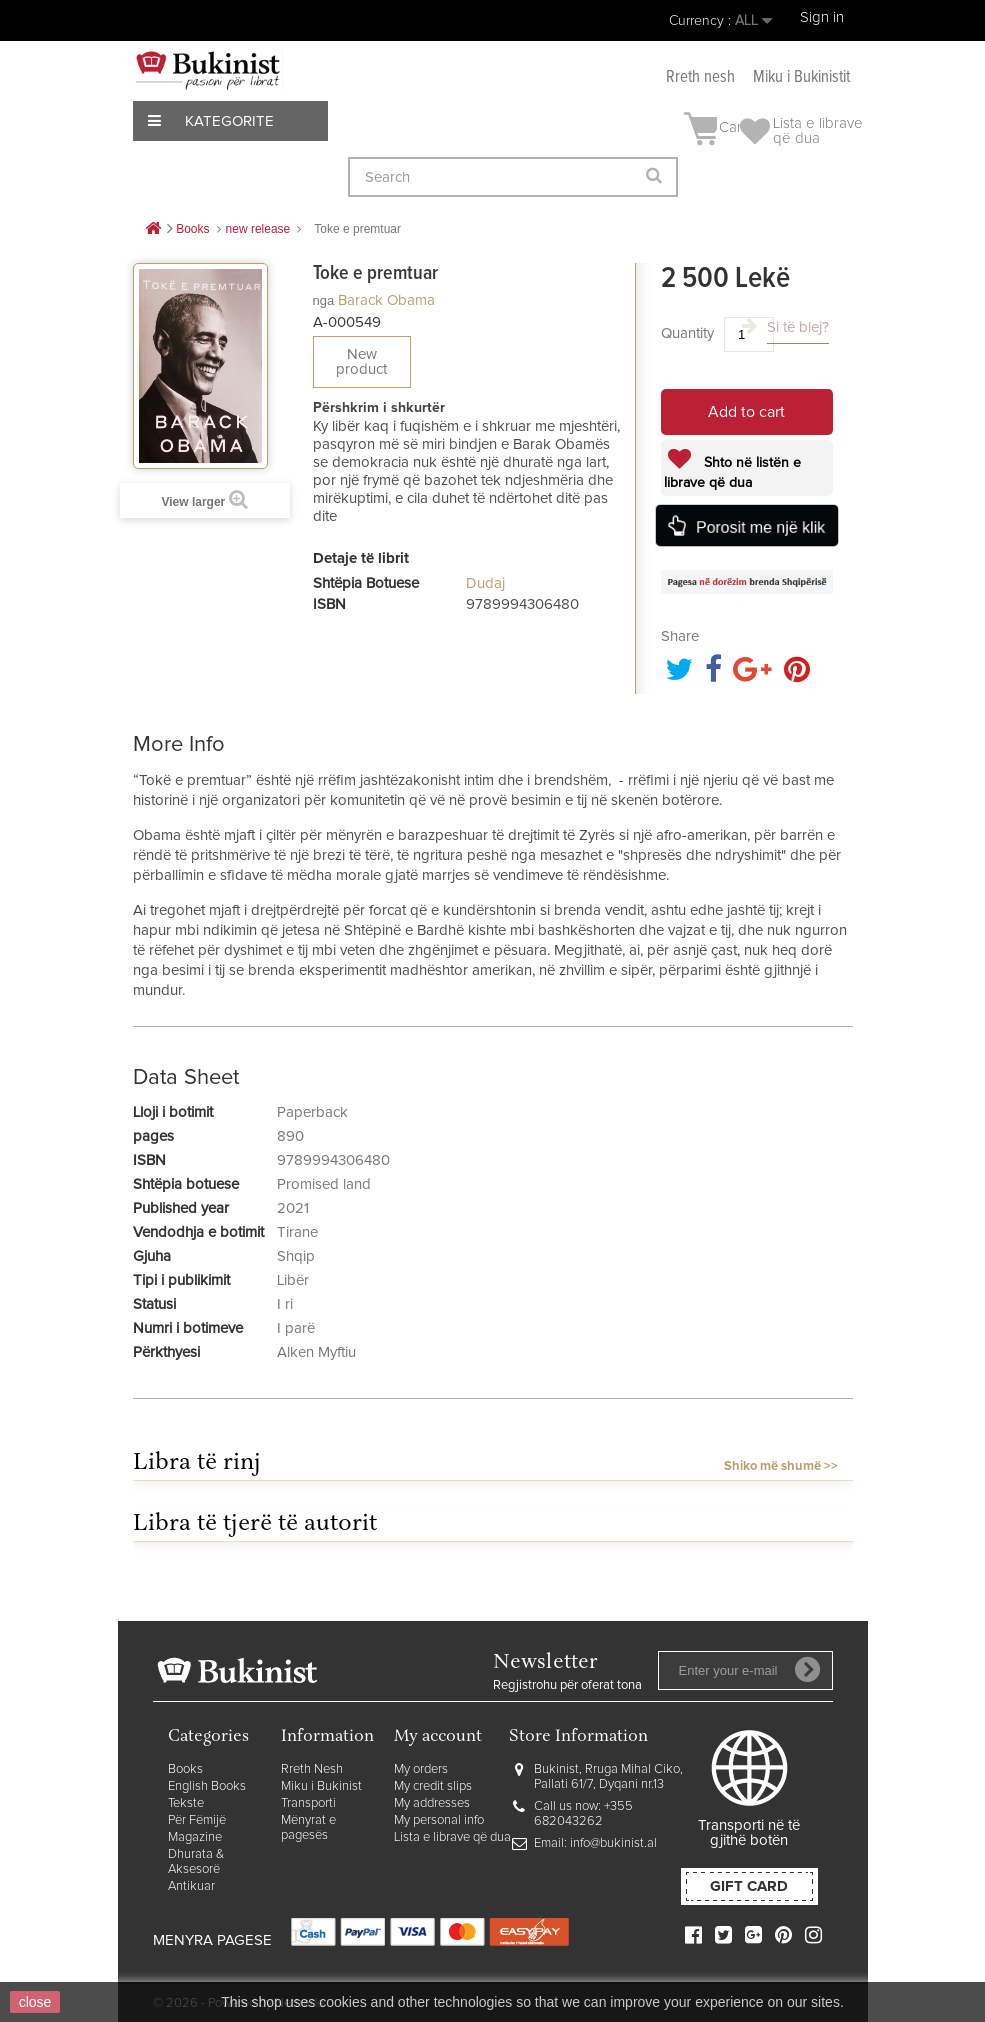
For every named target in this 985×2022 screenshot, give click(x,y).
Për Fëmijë (197, 1820)
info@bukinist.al (613, 1843)
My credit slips (433, 1786)
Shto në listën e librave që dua (732, 473)
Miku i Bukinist (321, 1786)
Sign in (822, 17)
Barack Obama (386, 300)
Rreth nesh (700, 77)
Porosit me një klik (760, 526)
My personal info (439, 1820)
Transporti (308, 1803)
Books (185, 1769)
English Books (207, 1786)
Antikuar (191, 1886)
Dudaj (485, 583)
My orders (421, 1769)
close (35, 2002)
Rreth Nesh (312, 1769)
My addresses (432, 1803)
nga (324, 300)
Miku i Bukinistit (801, 77)
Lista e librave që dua (452, 1837)
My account (438, 1737)
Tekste (186, 1803)
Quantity (687, 333)
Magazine (195, 1837)
